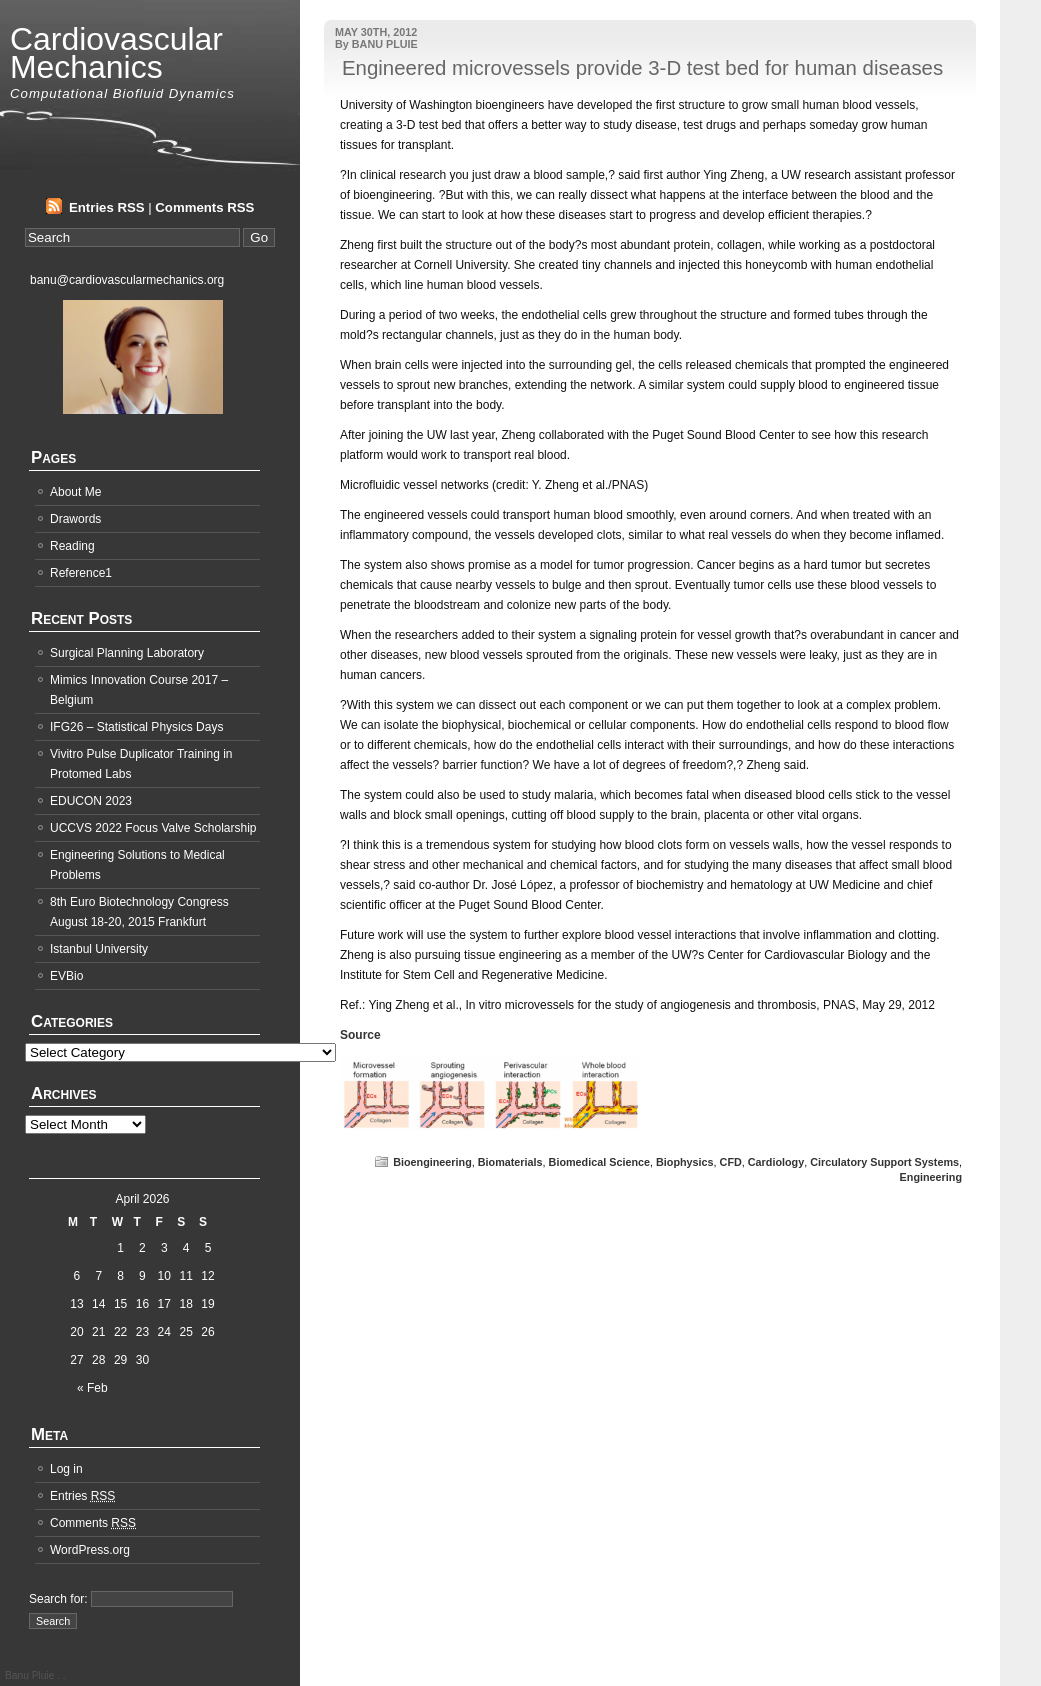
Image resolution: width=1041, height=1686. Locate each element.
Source (360, 1035)
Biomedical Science (599, 1162)
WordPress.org (90, 1550)
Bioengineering (432, 1162)
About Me (75, 492)
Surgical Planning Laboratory (127, 653)
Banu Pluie (31, 1675)
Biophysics (685, 1162)
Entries (82, 1496)
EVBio (66, 976)
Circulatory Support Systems (884, 1162)
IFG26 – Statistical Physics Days (136, 727)
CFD (731, 1162)
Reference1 (81, 573)
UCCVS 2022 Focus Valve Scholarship (153, 828)
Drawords (75, 519)
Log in (66, 1469)
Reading (72, 546)
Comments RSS (204, 207)
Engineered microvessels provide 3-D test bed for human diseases (642, 68)
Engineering (931, 1177)
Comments (93, 1523)
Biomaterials (510, 1162)
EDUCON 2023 (91, 801)
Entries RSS (107, 207)
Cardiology (776, 1162)
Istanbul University (99, 949)
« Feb (92, 1388)
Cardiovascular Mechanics (116, 53)
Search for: (58, 1599)
